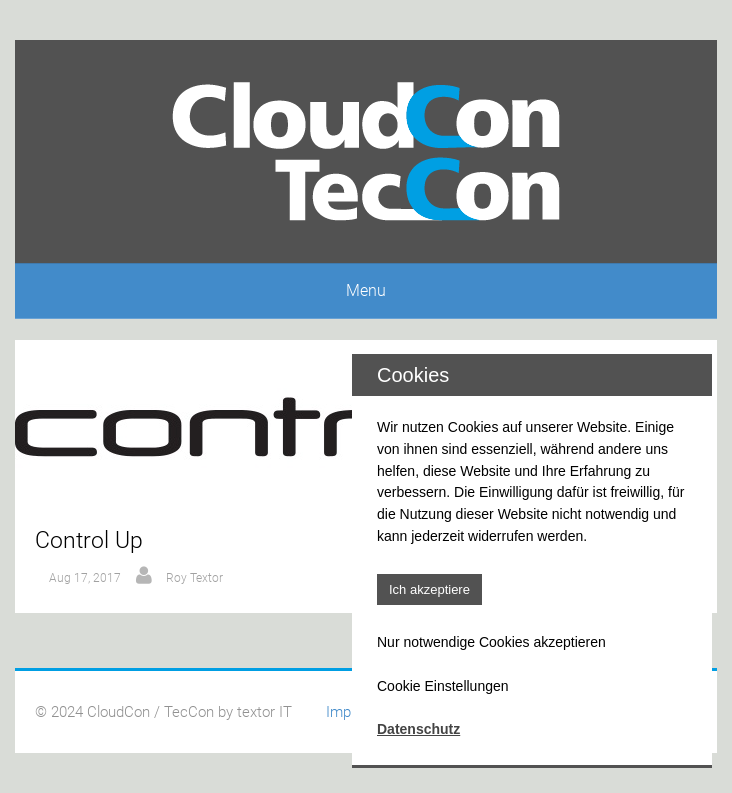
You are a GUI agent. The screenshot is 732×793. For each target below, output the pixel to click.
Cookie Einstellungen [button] (443, 686)
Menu (366, 290)
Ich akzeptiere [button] (429, 589)
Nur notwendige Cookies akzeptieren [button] (491, 642)
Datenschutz (418, 729)
